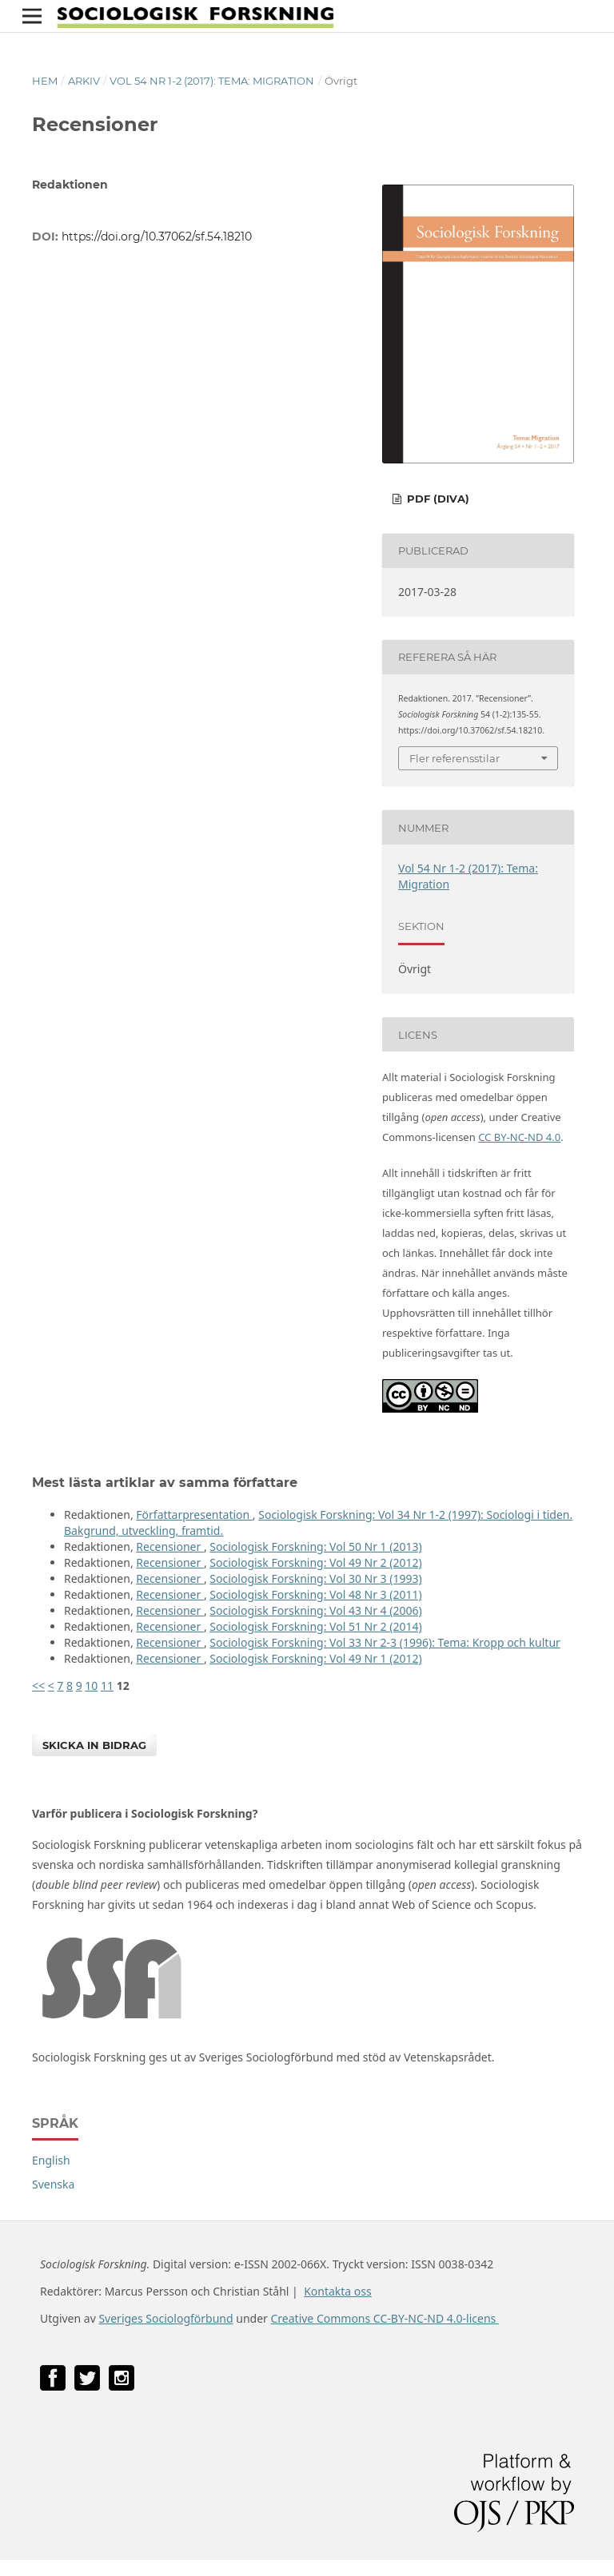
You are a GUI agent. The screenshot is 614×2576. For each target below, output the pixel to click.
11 (107, 1685)
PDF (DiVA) (436, 498)
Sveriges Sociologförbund (165, 2318)
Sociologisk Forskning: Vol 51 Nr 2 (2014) (315, 1626)
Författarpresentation (194, 1514)
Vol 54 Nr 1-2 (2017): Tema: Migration (212, 80)
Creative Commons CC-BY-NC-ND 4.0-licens (384, 2318)
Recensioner (170, 1546)
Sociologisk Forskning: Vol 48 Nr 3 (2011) (315, 1594)
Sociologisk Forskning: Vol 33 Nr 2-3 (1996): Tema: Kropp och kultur (384, 1642)
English (51, 2160)
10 (91, 1685)
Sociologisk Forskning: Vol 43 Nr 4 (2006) (315, 1610)
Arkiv (84, 80)
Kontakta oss (338, 2291)
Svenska (53, 2184)
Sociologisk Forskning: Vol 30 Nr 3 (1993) (315, 1578)
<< (38, 1685)
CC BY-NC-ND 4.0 (519, 1137)
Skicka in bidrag (94, 1745)
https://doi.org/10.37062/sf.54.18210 (157, 236)
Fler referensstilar (454, 758)
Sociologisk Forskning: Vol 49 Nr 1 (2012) (315, 1658)
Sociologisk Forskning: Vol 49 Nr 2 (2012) (315, 1562)
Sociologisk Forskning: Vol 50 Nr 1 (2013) (315, 1546)
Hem (45, 80)
